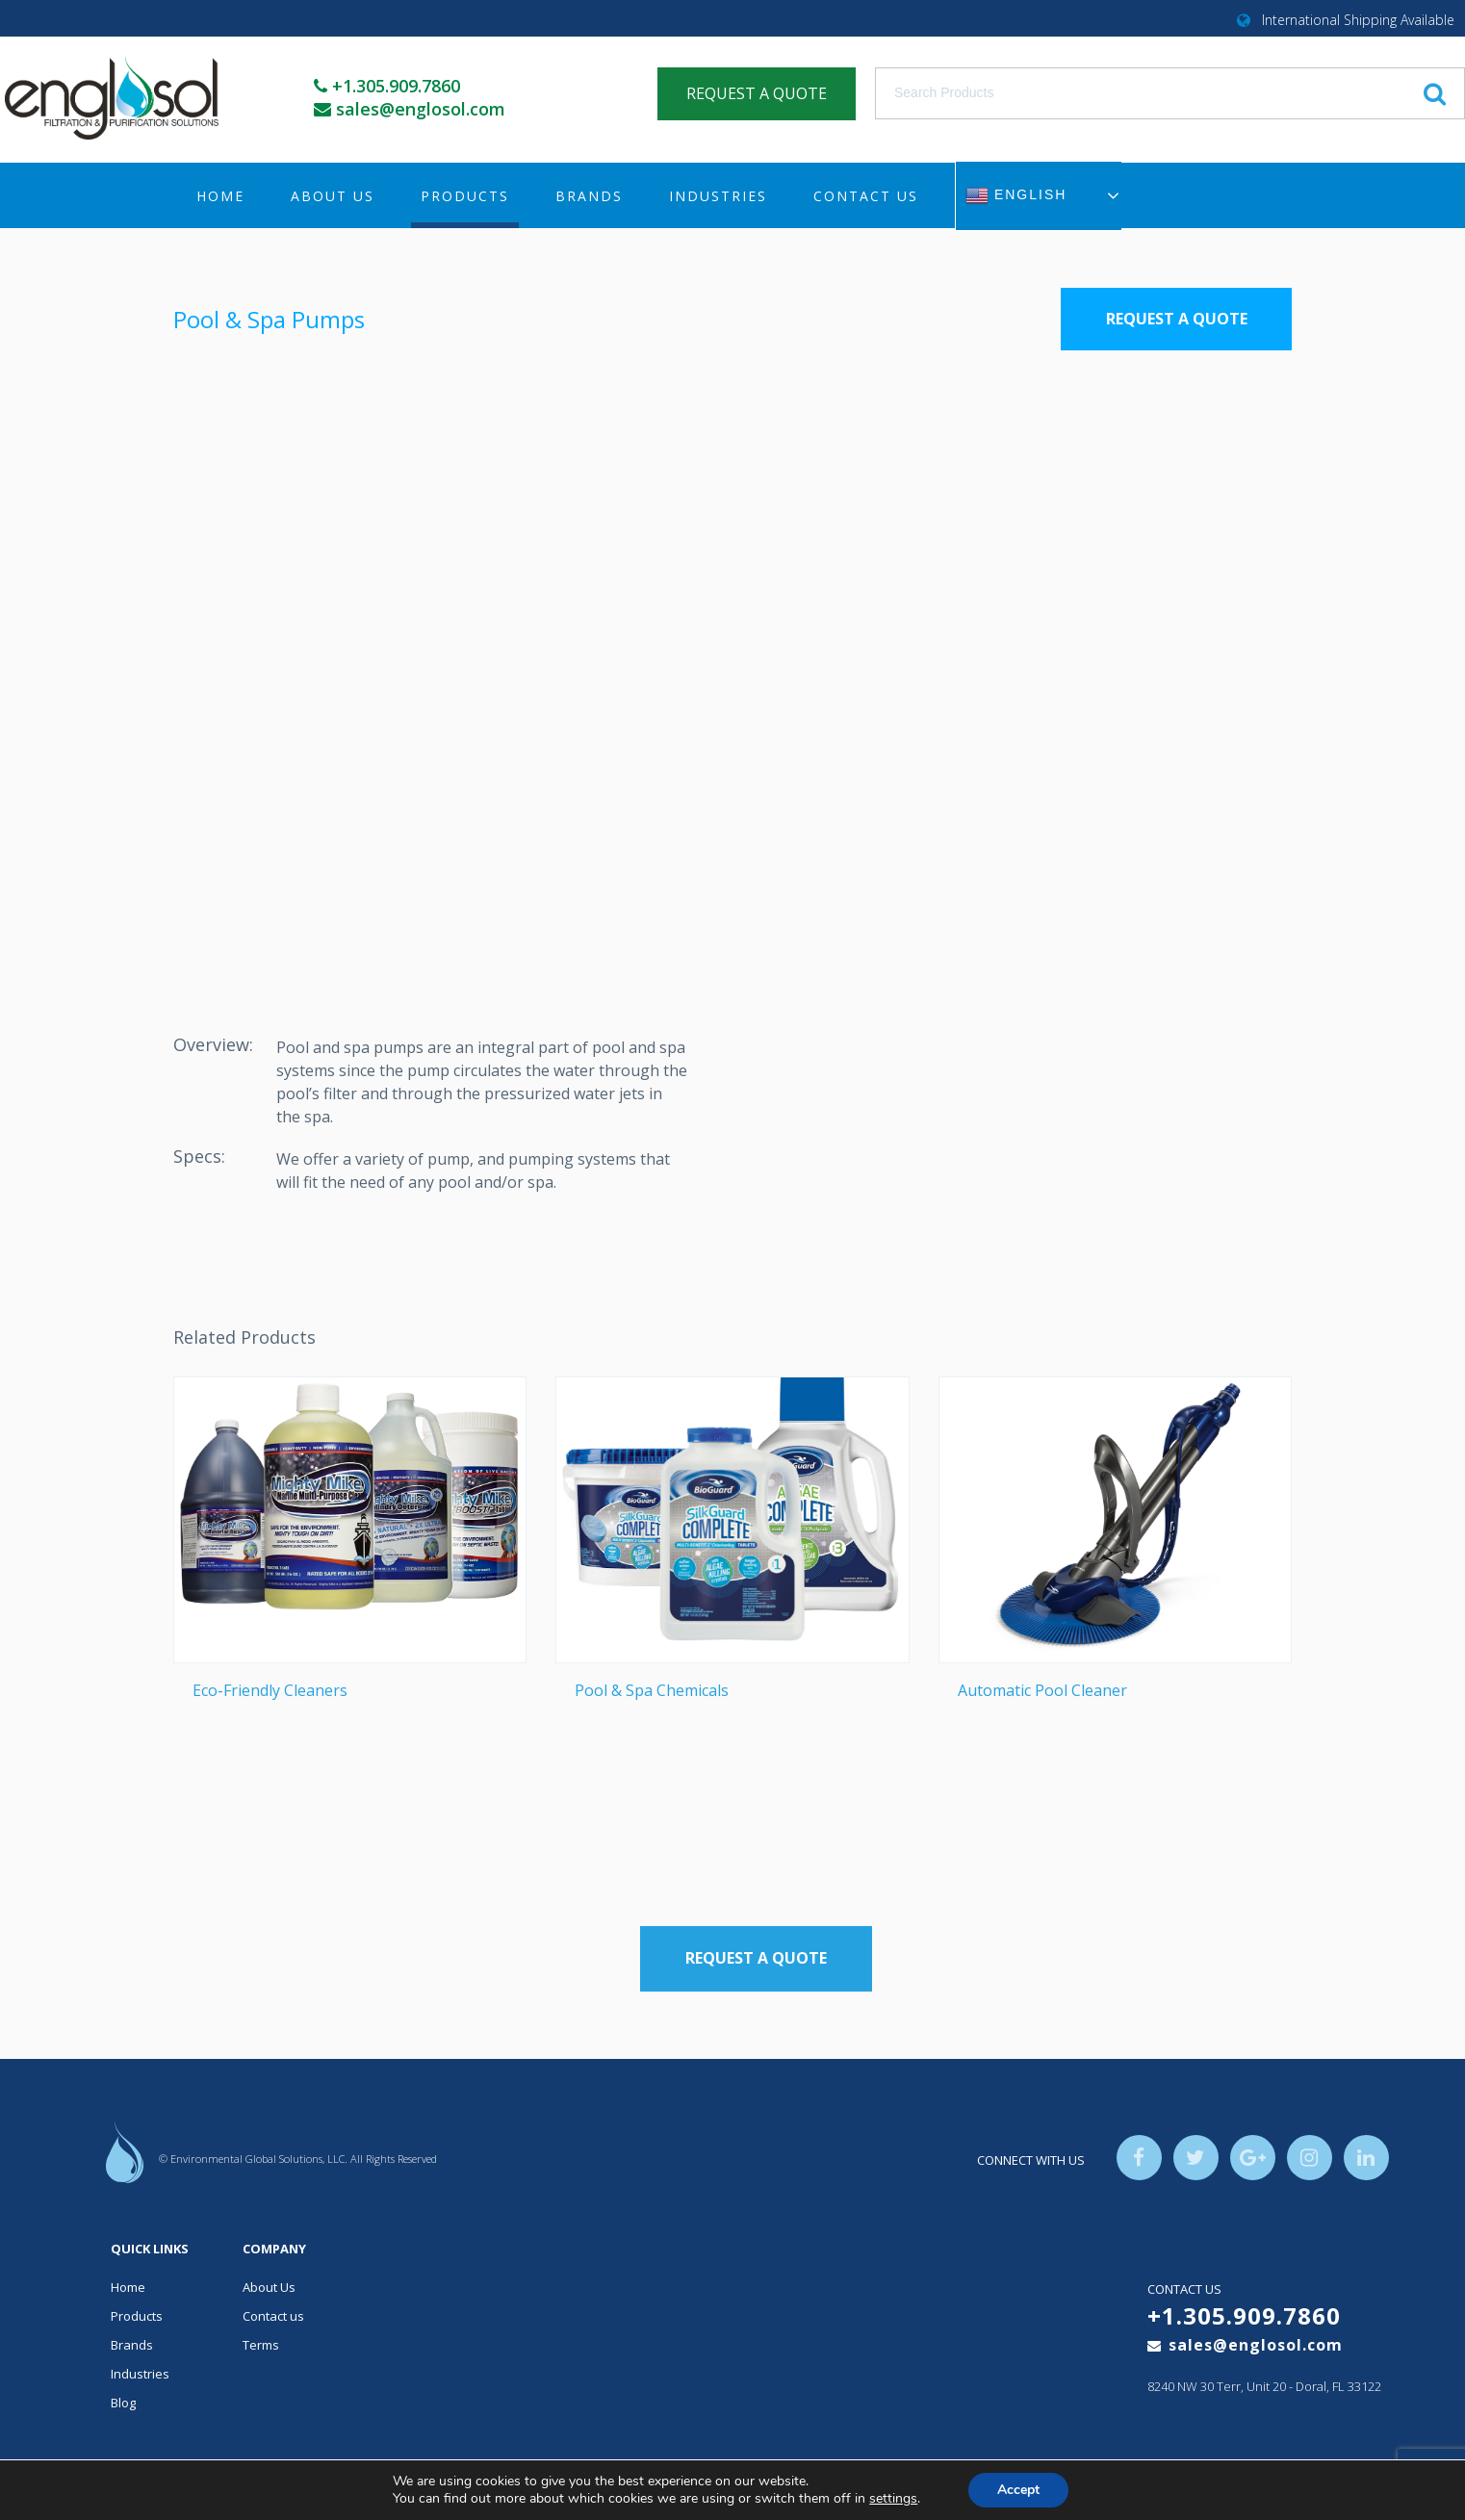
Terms (261, 2344)
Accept (1018, 2490)
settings (893, 2498)
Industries (718, 196)
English (1016, 195)
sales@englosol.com (421, 108)
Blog (123, 2402)
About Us (332, 196)
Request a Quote (1176, 318)
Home (220, 196)
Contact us (865, 196)
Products (465, 196)
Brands (589, 196)
